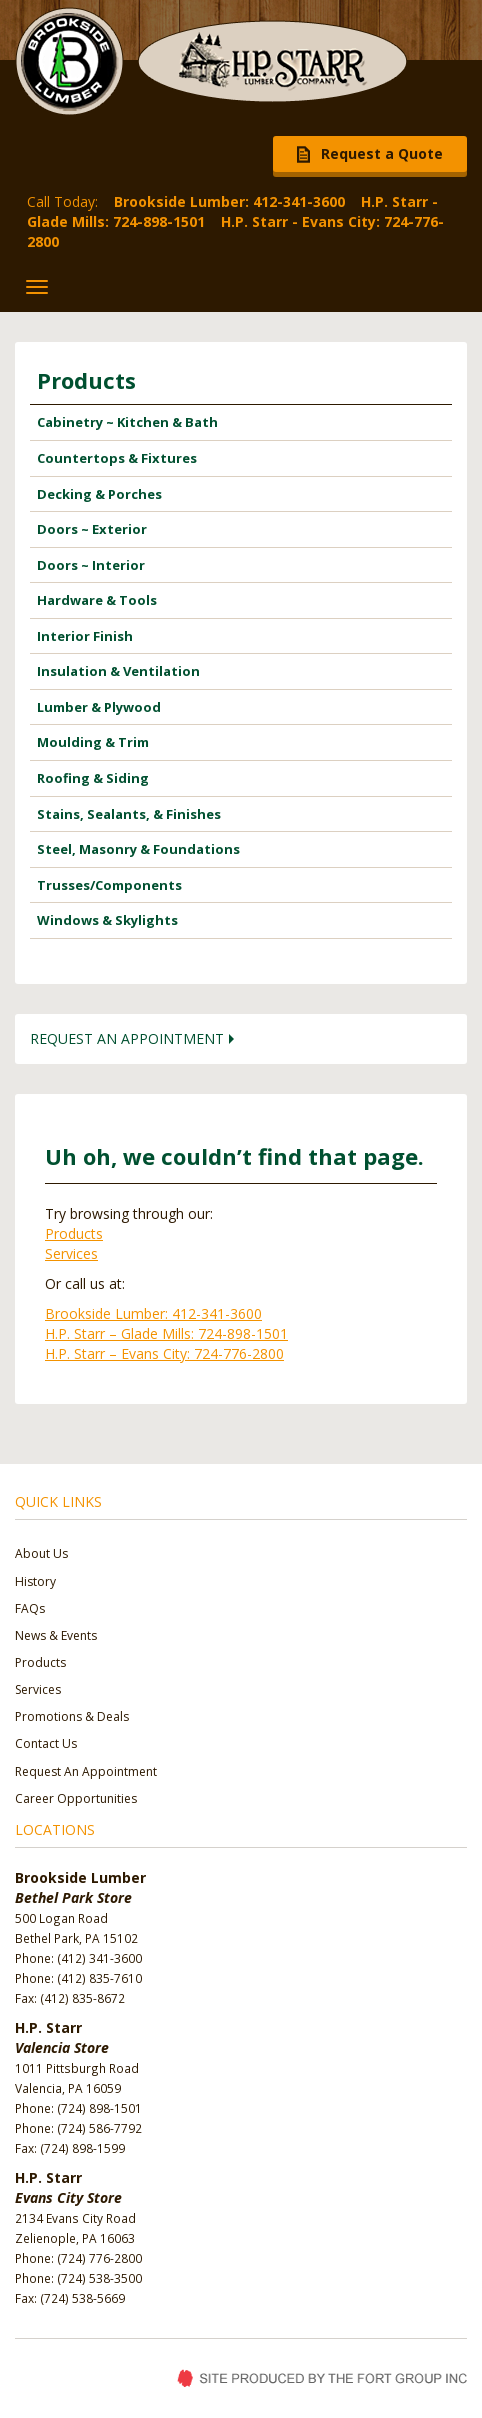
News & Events (56, 1635)
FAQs (30, 1608)
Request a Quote (382, 153)
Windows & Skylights (107, 920)
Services (71, 1253)
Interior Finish (85, 636)
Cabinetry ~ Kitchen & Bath (127, 422)
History (35, 1581)
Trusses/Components (109, 885)
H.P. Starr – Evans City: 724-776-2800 (164, 1353)
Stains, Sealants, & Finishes (129, 814)
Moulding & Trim (93, 742)
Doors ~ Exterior (92, 529)
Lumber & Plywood (99, 707)
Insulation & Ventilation (118, 671)
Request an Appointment (127, 1038)
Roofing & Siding (93, 778)
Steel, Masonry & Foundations (138, 849)
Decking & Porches (99, 494)
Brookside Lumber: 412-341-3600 (153, 1313)
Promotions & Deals (72, 1716)
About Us (41, 1553)
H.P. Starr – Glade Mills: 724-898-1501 (166, 1333)
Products (86, 380)
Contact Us (46, 1743)
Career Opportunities (76, 1798)
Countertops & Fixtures (117, 458)
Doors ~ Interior (91, 565)
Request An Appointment (86, 1771)
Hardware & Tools (97, 600)
